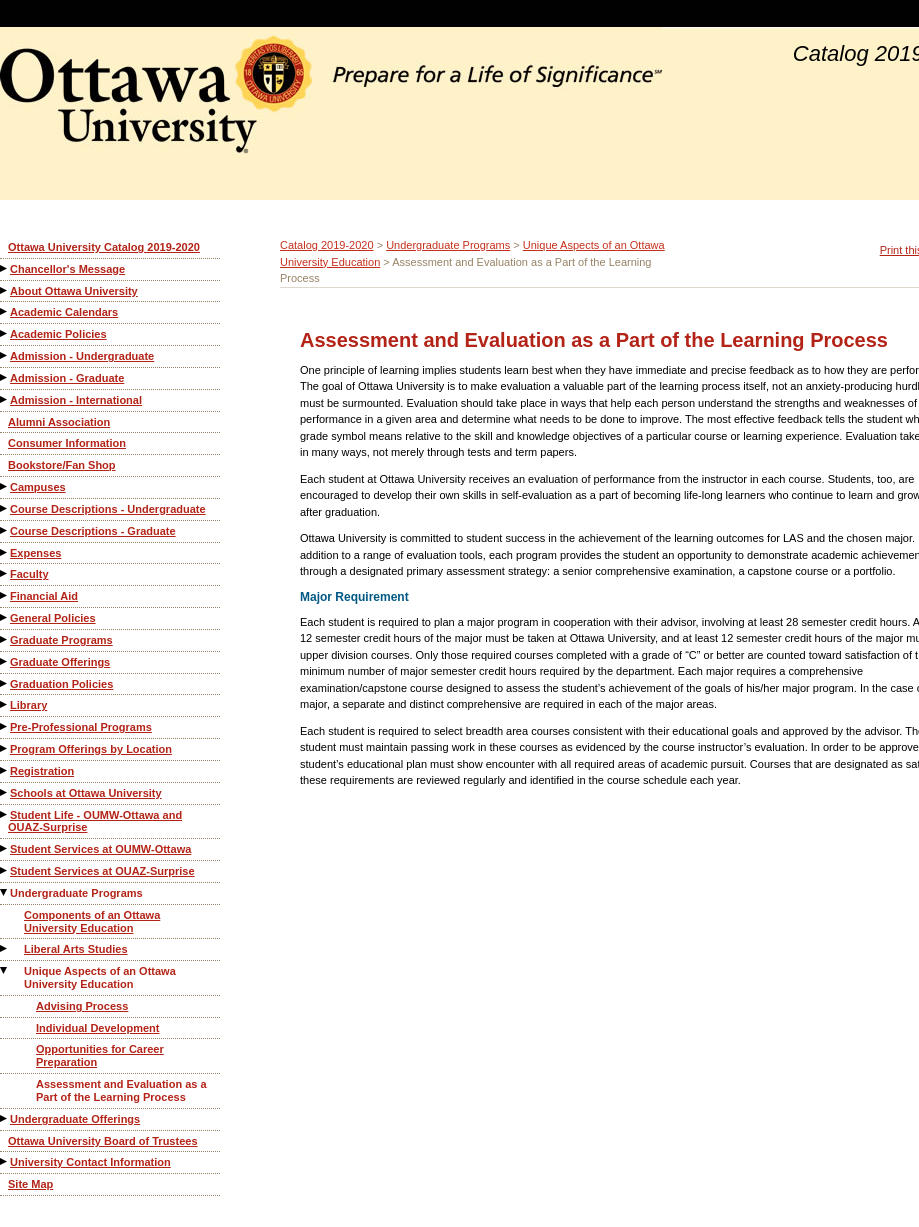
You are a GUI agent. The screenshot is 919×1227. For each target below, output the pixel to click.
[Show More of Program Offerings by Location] (5, 748)
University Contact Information (90, 1162)
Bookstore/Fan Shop (62, 465)
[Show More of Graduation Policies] (5, 683)
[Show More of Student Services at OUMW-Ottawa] (5, 848)
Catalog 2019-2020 (327, 245)
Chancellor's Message (67, 269)
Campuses (38, 487)
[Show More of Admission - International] (5, 399)
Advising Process (82, 1006)
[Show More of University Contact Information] (5, 1161)
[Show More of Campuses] (5, 486)
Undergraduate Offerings (75, 1119)
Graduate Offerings (60, 662)
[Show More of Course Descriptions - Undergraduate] (5, 508)
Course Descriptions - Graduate (93, 531)
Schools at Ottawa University (86, 793)
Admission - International (76, 400)
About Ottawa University (74, 291)
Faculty (29, 574)
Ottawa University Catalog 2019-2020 (104, 247)
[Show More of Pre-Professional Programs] (5, 726)
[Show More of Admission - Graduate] (5, 377)
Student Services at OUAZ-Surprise (102, 871)
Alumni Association (59, 422)
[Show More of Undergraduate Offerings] (5, 1118)
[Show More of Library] (5, 704)
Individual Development (97, 1028)
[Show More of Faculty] (5, 573)
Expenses (35, 553)
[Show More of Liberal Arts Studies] (5, 948)
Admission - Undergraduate (82, 356)
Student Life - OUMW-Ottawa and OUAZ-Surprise (95, 821)
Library (28, 705)
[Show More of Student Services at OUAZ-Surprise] (5, 870)
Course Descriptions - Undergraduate (108, 509)
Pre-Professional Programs (81, 727)
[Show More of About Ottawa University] (5, 290)
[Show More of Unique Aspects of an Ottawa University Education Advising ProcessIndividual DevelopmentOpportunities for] (5, 970)
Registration (42, 771)
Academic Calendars (64, 312)
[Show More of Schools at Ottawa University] (5, 792)
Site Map (30, 1184)
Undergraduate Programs (76, 893)
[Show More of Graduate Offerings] (5, 661)
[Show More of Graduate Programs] (5, 639)
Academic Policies (58, 334)
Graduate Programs (61, 640)
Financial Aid (44, 596)
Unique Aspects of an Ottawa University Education (100, 977)
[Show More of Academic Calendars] (5, 311)
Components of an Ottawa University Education (92, 921)
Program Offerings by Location (91, 749)
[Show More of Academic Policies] (5, 333)
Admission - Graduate (67, 378)
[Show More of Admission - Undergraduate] (5, 355)
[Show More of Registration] (5, 770)
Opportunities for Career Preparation (100, 1055)
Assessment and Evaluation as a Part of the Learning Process (121, 1090)
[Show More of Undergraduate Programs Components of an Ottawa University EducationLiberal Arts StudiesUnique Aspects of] (5, 892)
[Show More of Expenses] (5, 552)
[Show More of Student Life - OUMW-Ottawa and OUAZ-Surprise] (5, 814)
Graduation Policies (61, 684)
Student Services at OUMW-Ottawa (100, 849)
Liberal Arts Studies (76, 949)
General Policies (53, 618)
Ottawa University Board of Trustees (103, 1141)
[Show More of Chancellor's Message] (5, 268)
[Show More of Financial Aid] (5, 595)
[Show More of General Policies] (5, 617)
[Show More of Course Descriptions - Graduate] (5, 530)
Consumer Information (67, 443)
